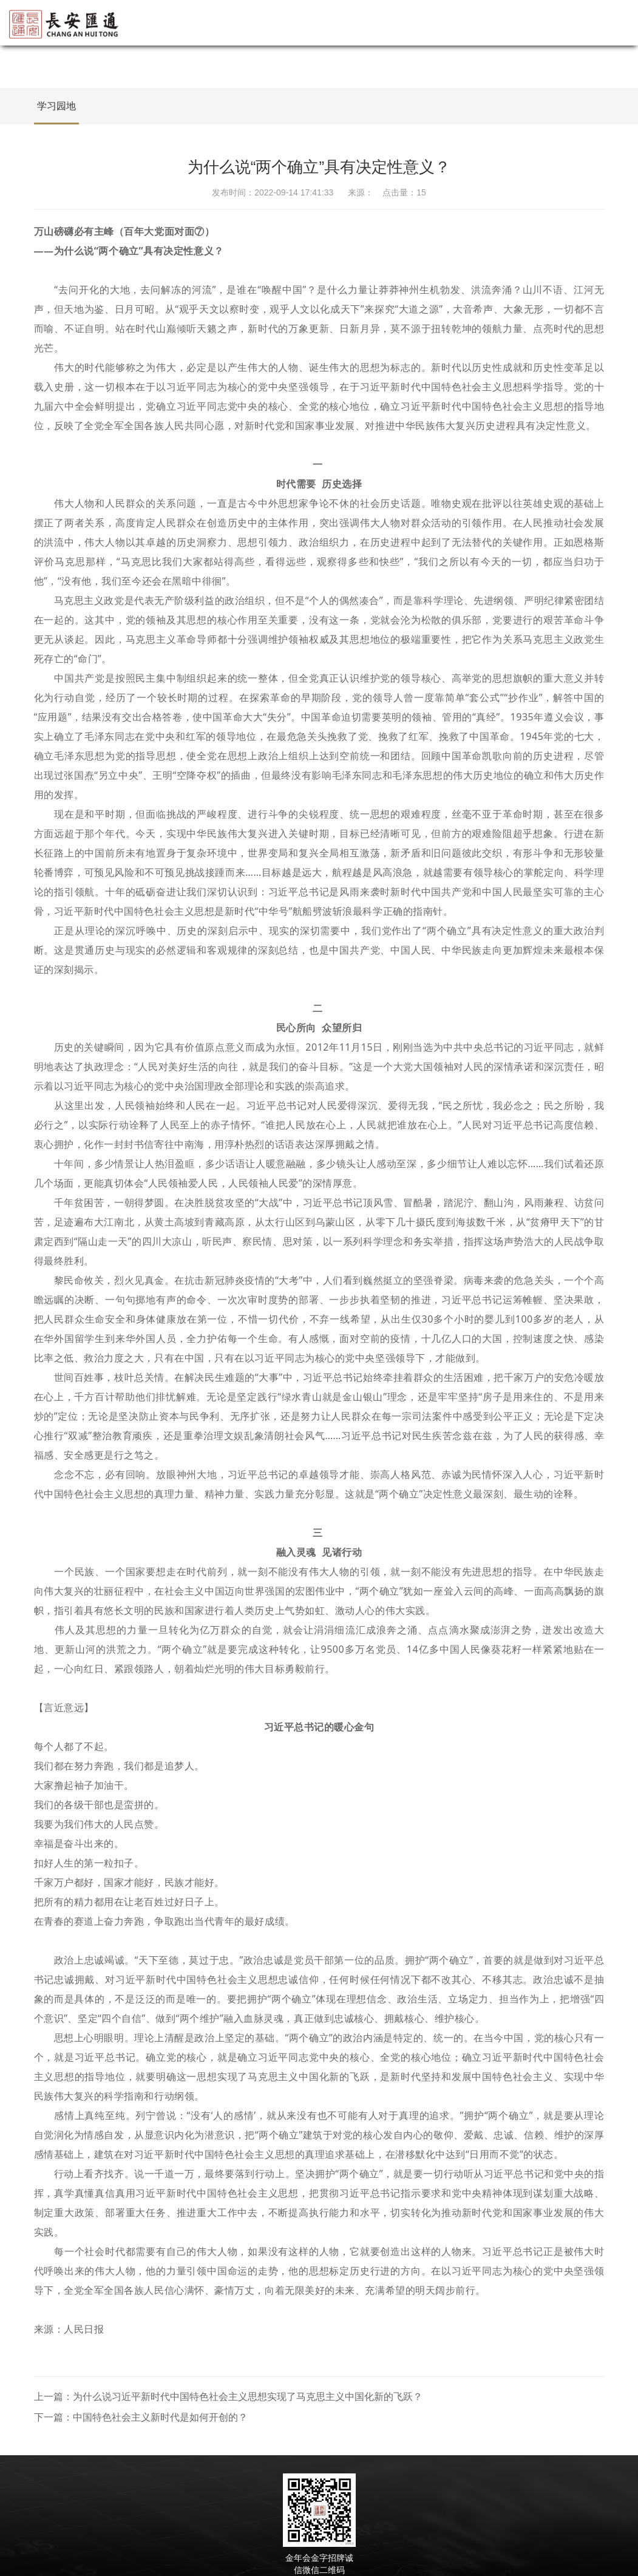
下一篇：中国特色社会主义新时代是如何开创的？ (141, 2417)
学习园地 (56, 106)
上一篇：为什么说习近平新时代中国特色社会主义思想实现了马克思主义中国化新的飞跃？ (228, 2396)
